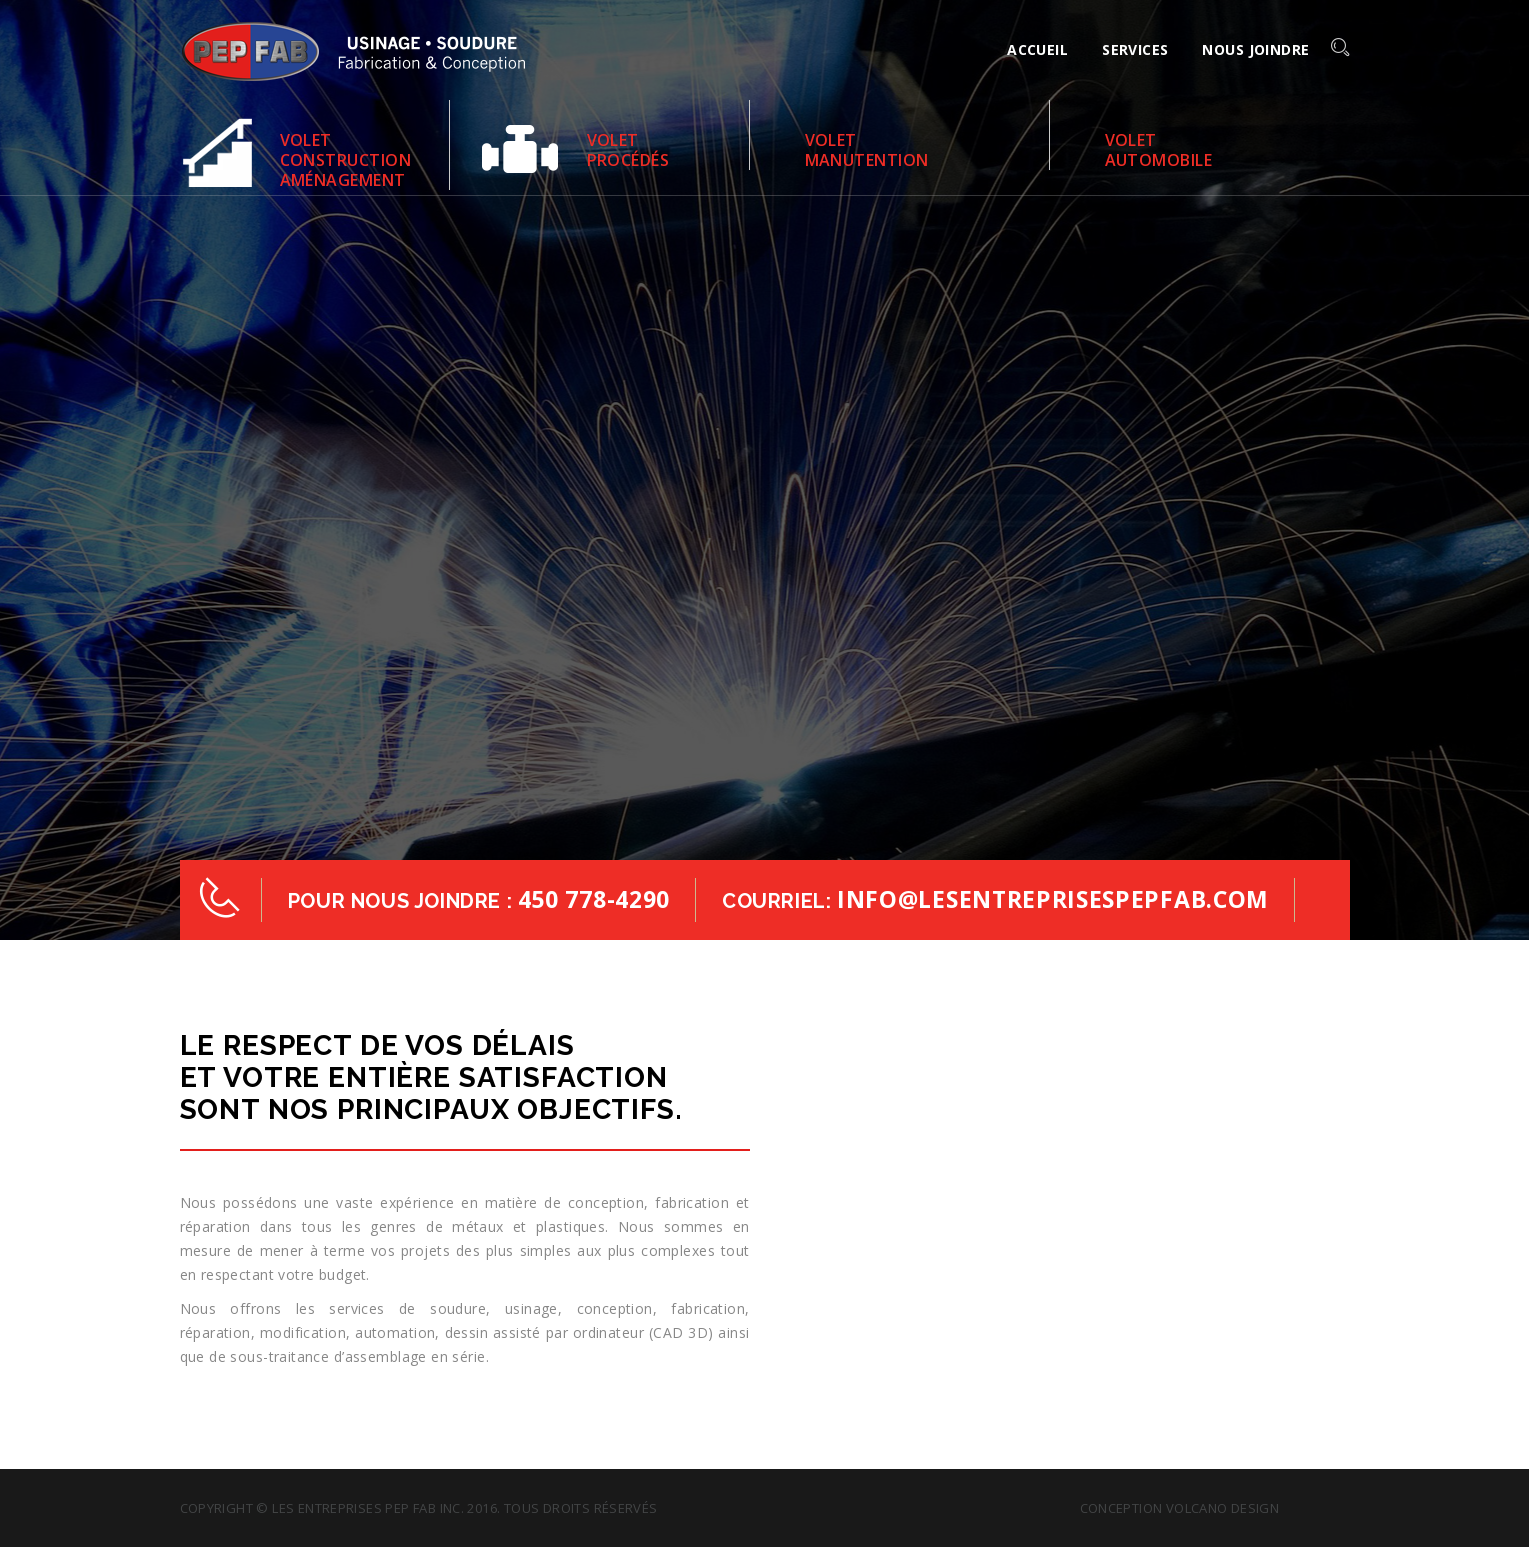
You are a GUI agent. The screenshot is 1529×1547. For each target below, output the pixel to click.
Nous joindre (1255, 49)
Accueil (1037, 49)
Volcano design (1222, 1508)
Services (1135, 49)
